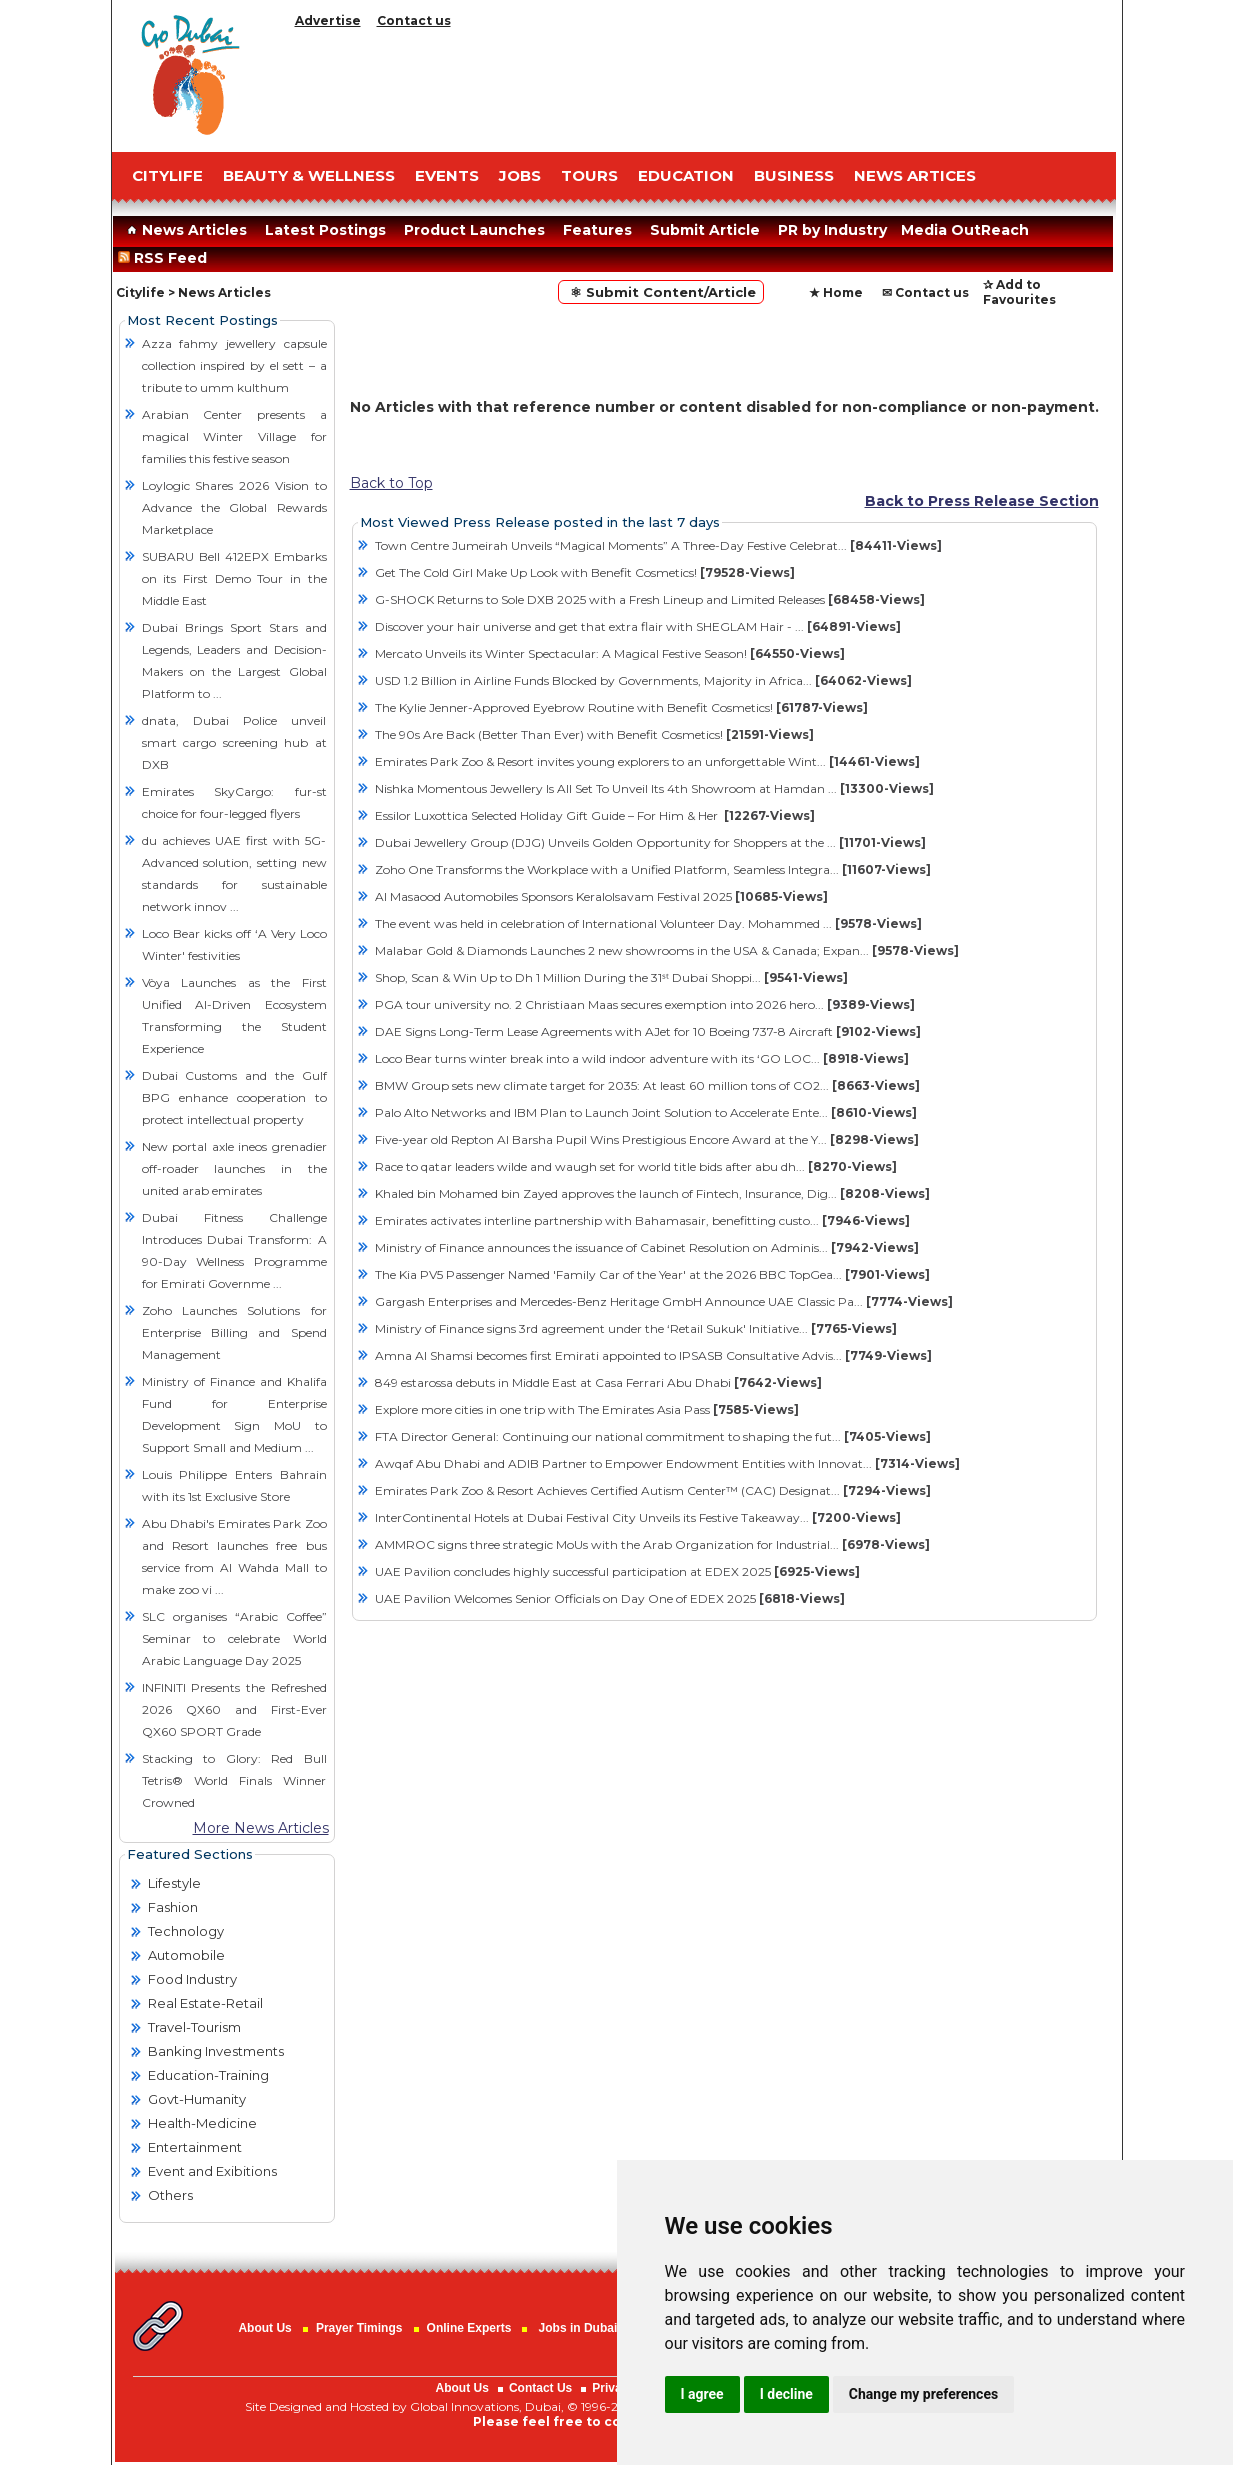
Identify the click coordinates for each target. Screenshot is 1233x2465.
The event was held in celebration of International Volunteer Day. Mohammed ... (648, 923)
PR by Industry (832, 230)
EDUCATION (686, 175)
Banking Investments (216, 2051)
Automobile (186, 1955)
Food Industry (192, 1979)
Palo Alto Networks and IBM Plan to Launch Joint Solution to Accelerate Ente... (646, 1112)
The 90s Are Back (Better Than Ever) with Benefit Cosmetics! (594, 734)
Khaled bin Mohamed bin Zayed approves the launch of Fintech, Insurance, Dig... (652, 1193)
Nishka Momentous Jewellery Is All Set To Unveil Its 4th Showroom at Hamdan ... (654, 788)
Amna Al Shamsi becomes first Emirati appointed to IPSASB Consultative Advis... (653, 1355)
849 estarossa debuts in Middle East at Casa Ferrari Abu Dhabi (598, 1382)
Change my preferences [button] (923, 2394)
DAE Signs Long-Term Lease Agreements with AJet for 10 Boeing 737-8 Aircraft (648, 1031)
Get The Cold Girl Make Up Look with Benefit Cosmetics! (585, 572)
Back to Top (391, 483)
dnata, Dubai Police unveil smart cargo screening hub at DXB (234, 742)
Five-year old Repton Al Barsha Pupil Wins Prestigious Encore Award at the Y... (647, 1139)
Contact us (414, 20)
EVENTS (447, 175)
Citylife (140, 292)
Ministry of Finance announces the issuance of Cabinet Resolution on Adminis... (647, 1247)
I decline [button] (786, 2394)
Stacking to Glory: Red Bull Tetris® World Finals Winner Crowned (234, 1780)
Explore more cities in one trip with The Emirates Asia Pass (587, 1409)
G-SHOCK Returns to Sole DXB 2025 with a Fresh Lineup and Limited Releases (650, 599)
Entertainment (195, 2147)
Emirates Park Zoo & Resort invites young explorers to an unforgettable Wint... (647, 761)
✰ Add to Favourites (1019, 292)
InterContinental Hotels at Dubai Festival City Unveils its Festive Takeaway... (638, 1517)
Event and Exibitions (212, 2171)
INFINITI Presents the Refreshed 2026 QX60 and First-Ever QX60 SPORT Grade (234, 1709)
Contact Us (540, 2388)
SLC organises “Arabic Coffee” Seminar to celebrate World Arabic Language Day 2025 (234, 1638)
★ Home (836, 292)
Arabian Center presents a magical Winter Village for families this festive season (234, 436)
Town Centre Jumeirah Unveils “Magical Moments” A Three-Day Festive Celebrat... (658, 545)
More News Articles (261, 1828)
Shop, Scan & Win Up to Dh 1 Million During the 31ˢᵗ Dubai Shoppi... (611, 977)
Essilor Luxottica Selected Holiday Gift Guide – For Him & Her (595, 815)
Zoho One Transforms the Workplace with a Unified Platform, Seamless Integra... (653, 869)
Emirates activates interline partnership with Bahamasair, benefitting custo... (642, 1220)
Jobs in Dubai (578, 2328)
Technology (186, 1931)
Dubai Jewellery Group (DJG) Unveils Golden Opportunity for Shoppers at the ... (650, 842)
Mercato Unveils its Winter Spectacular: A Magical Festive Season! (610, 653)
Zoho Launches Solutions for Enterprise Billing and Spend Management (234, 1332)
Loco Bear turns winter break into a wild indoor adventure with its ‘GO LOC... (642, 1058)
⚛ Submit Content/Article (661, 292)
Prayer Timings (359, 2328)
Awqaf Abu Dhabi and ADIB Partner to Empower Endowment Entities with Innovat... (667, 1463)
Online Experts (469, 2328)
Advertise (328, 20)
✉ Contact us (925, 292)
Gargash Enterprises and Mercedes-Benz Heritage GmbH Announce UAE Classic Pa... (664, 1301)
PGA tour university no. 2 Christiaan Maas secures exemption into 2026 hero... (645, 1004)
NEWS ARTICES (915, 175)
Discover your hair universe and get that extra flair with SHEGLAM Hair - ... (638, 626)
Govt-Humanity (197, 2099)
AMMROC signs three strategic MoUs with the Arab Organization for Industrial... (652, 1544)
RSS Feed (166, 258)
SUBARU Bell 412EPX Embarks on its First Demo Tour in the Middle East (234, 578)
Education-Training (208, 2075)
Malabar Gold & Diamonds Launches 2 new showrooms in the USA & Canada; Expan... (667, 950)
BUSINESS (794, 175)
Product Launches (474, 230)
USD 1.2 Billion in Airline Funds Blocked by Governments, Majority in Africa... (643, 680)
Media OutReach (965, 230)
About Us (264, 2328)
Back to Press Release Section (982, 501)
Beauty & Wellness (309, 175)
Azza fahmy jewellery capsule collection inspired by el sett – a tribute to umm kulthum (234, 365)
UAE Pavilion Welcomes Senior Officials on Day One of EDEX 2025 (610, 1598)
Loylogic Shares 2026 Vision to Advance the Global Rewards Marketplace (234, 507)
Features (597, 230)
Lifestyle (174, 1883)
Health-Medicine (202, 2123)
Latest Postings (325, 230)
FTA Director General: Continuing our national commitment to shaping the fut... (653, 1436)
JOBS (520, 175)
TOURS (589, 175)
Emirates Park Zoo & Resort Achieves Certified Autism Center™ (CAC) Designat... (653, 1490)
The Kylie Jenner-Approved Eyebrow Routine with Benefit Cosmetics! (621, 707)
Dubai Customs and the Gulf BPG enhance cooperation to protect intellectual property (234, 1097)
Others (170, 2195)
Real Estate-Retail (205, 2003)
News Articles (184, 230)
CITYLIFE (167, 175)
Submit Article (705, 230)
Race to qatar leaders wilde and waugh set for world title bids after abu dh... (636, 1166)
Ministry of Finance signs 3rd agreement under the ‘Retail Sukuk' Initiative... (636, 1328)
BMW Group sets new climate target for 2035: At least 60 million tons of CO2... (647, 1085)
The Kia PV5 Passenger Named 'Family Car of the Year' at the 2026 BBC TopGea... (652, 1274)
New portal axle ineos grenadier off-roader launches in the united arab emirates (234, 1168)
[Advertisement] (702, 85)
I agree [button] (702, 2394)
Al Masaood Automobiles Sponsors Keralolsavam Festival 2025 (601, 896)
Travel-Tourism (194, 2027)
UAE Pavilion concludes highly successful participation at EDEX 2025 (617, 1571)
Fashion (173, 1907)
